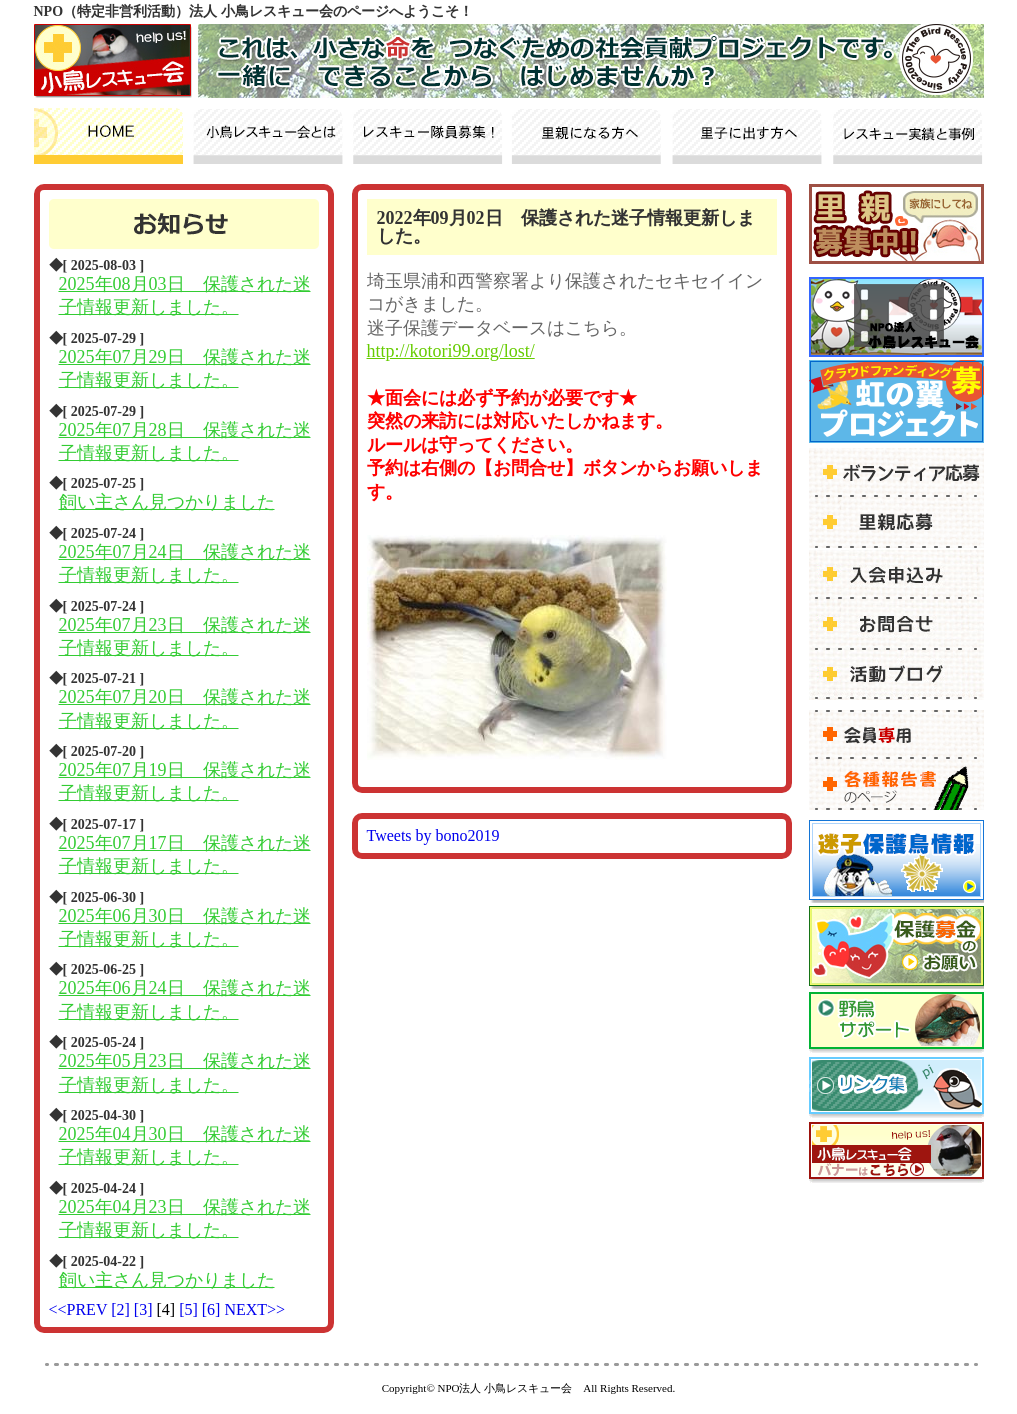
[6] (213, 1309)
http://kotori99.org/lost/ (451, 351)
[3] (145, 1309)
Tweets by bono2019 (433, 835)
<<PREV (78, 1309)
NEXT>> (254, 1309)
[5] (190, 1309)
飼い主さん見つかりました (167, 502)
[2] (122, 1309)
